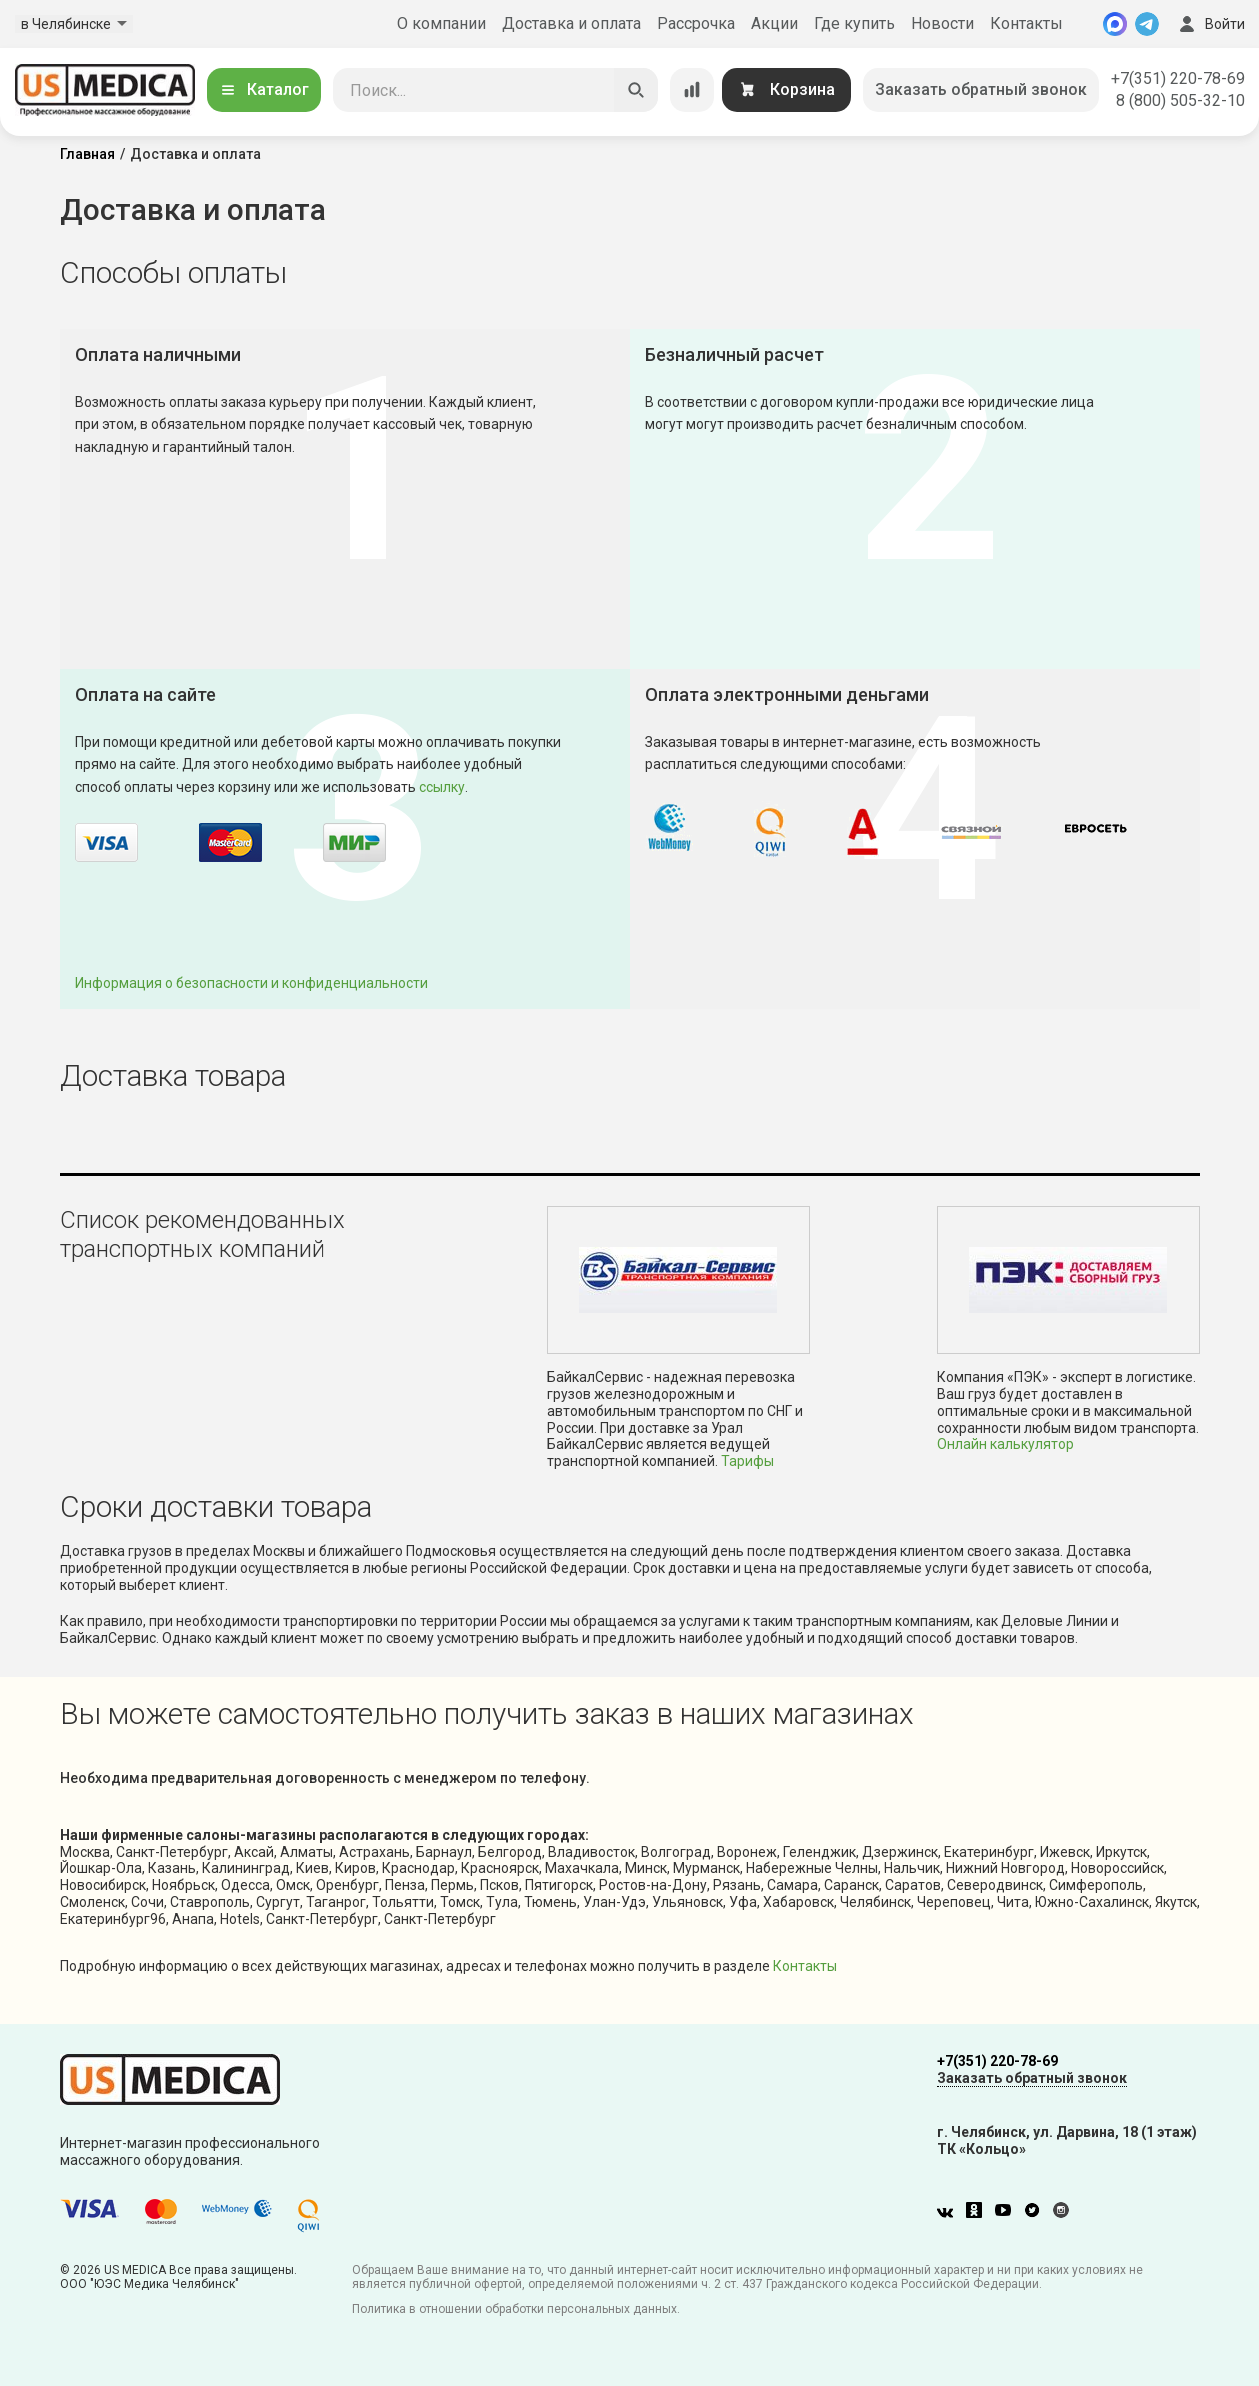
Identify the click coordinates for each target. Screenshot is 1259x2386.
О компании (441, 23)
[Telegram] (1147, 24)
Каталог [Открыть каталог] (264, 89)
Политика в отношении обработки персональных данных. (516, 2309)
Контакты (1026, 23)
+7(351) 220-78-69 (1178, 78)
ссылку (442, 787)
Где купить (854, 23)
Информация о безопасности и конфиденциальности (251, 983)
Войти (1210, 24)
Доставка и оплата (571, 23)
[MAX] (1115, 24)
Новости (942, 23)
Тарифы (747, 1461)
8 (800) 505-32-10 (1180, 100)
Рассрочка (696, 23)
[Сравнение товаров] (692, 90)
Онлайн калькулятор (1005, 1444)
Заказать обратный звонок (981, 89)
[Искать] (636, 90)
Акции (774, 23)
